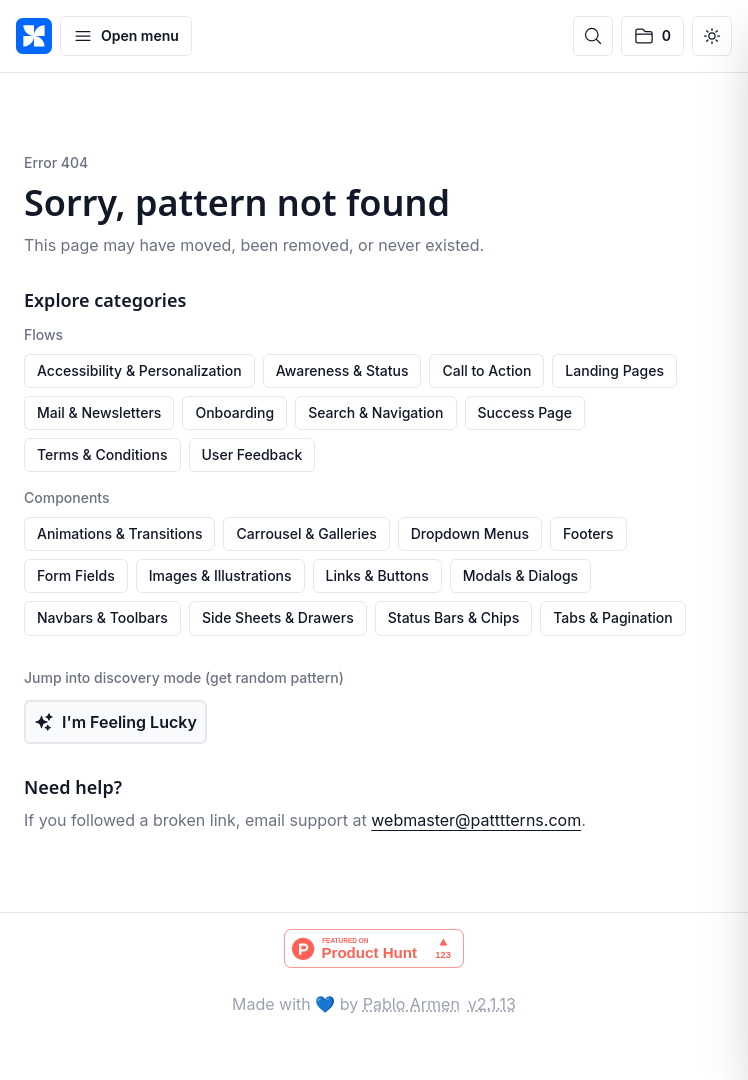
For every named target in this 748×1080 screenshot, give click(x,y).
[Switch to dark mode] (712, 36)
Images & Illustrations (220, 575)
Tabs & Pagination (613, 617)
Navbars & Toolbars (102, 617)
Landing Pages (614, 370)
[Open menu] (126, 36)
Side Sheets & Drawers (278, 617)
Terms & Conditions (102, 454)
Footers (588, 533)
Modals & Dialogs (520, 575)
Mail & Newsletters (99, 412)
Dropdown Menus (470, 533)
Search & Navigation (375, 412)
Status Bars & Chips (453, 617)
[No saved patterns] (652, 36)
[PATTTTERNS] (34, 36)
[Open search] (593, 36)
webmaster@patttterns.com (476, 820)
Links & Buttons (377, 575)
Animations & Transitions (119, 533)
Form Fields (76, 575)
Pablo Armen (411, 1004)
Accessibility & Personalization (139, 370)
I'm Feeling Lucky (115, 722)
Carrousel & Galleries (306, 533)
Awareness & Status (342, 370)
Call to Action (486, 370)
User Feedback (252, 454)
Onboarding (234, 412)
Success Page (525, 412)
